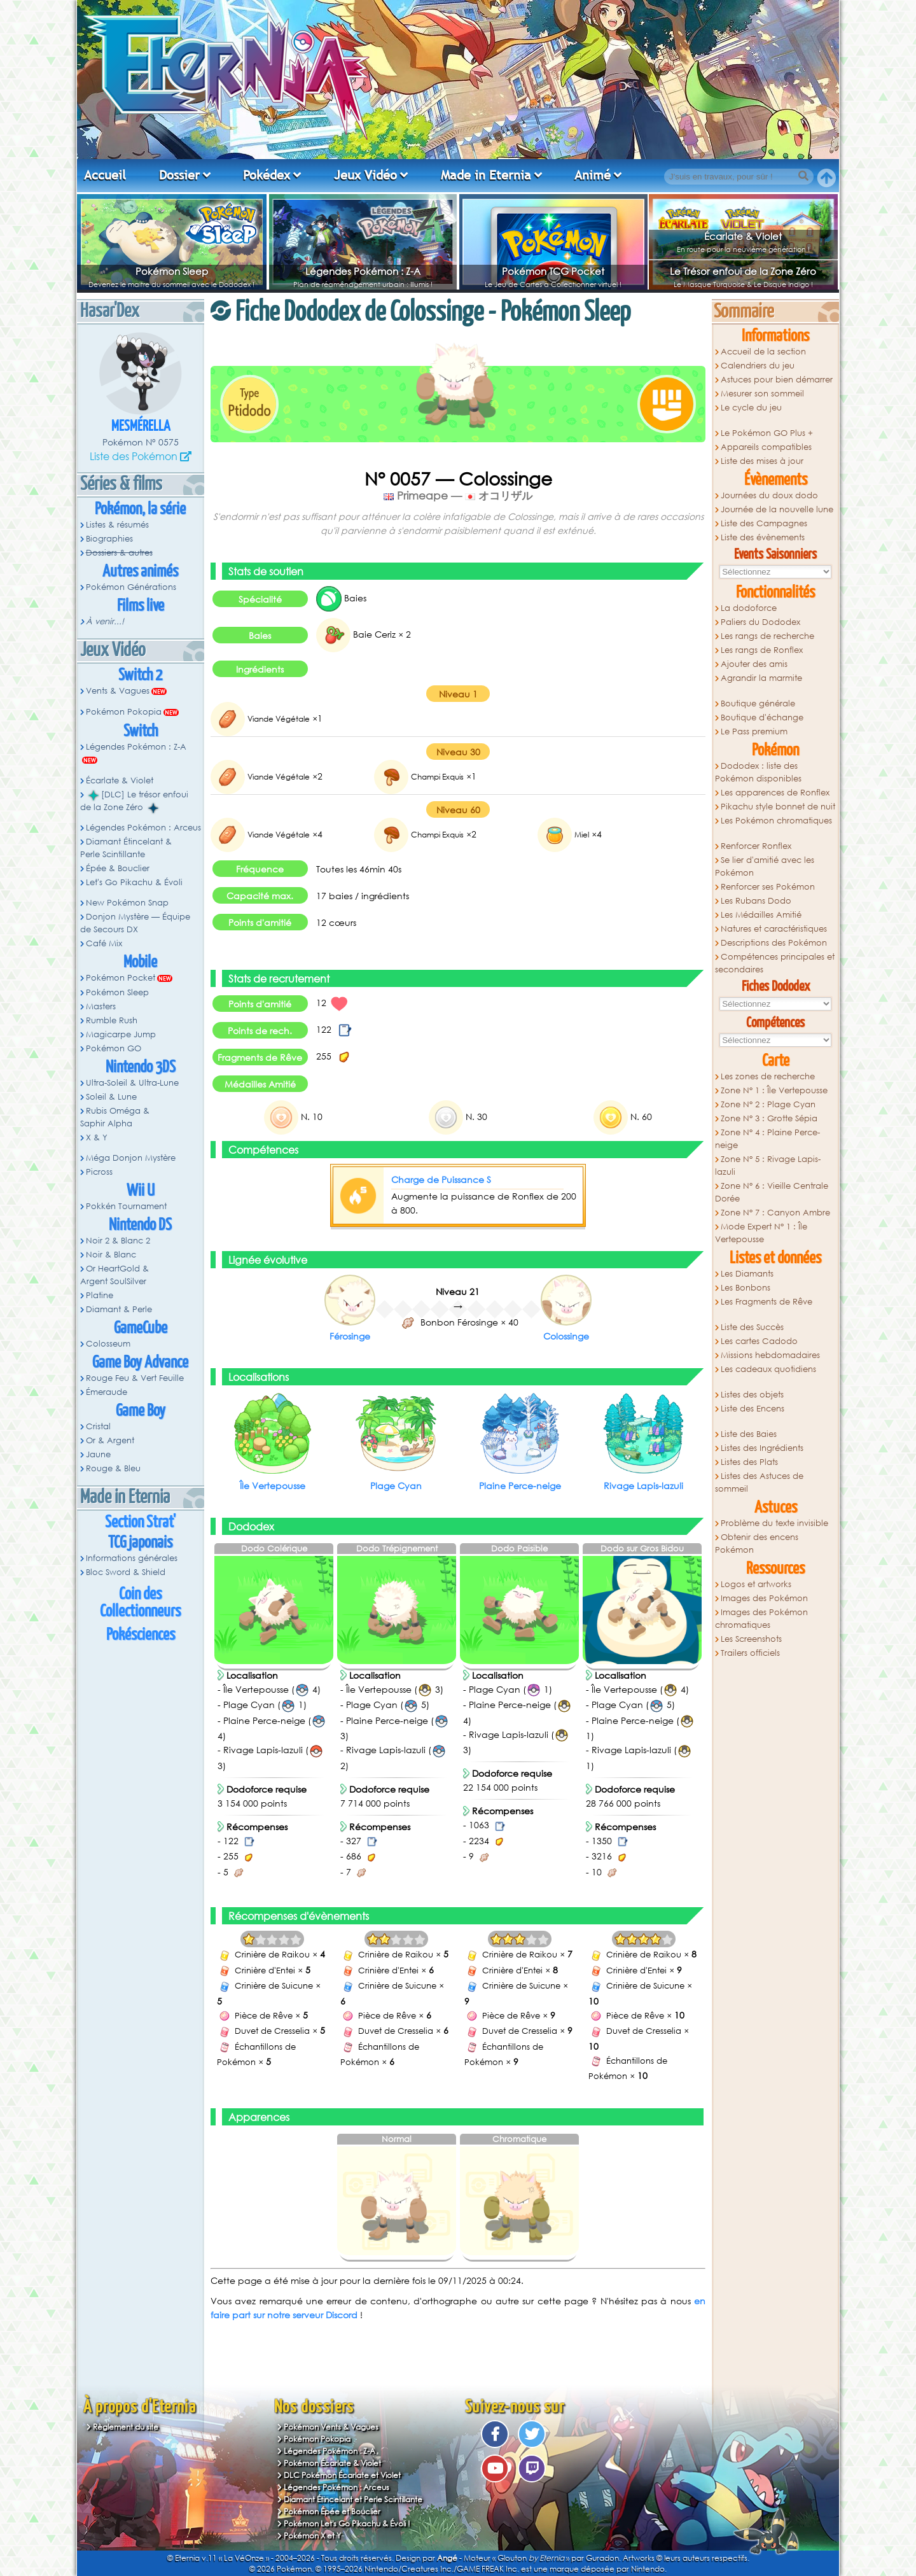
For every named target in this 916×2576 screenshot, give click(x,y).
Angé (447, 2557)
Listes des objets (752, 1394)
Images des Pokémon (764, 1598)
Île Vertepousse (272, 1486)
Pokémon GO (113, 1048)
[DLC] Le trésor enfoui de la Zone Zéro (134, 801)
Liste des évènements (763, 537)
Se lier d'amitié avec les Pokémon (764, 866)
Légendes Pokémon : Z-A (362, 271)
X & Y (97, 1137)
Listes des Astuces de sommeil (759, 1482)
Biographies (109, 538)
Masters (101, 1006)
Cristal (98, 1426)
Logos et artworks (756, 1584)
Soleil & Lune (111, 1096)
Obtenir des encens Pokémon (756, 1543)
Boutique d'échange (762, 717)
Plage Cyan (396, 1486)
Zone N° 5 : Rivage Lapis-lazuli (768, 1165)
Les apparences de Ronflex (775, 792)
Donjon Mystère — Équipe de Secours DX (135, 923)
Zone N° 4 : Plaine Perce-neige (767, 1139)
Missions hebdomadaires (770, 1355)
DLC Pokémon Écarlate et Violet (342, 2475)
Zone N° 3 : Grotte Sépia (769, 1118)
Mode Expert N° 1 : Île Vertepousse (761, 1233)
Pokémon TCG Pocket (553, 271)
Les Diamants (747, 1273)
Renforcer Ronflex (756, 846)
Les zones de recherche (768, 1076)
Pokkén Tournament (126, 1206)
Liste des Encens (752, 1408)
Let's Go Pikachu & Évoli (134, 882)
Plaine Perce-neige (520, 1486)
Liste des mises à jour (762, 461)
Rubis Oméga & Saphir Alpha (114, 1117)
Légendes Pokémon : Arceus (143, 827)
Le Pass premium (754, 731)
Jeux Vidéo (365, 175)
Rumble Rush (111, 1020)
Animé (592, 175)
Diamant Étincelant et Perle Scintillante (353, 2499)
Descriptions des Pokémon (774, 942)
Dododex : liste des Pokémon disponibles (758, 772)
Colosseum (108, 1343)
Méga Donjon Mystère (131, 1157)
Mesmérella (140, 426)
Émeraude (106, 1392)
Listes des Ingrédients (762, 1448)
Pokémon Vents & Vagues (331, 2426)
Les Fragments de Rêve (766, 1301)
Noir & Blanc (111, 1254)
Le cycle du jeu (751, 407)
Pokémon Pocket (120, 977)
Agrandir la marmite (761, 678)
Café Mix (104, 943)
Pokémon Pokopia (124, 711)
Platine (99, 1295)
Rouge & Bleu (113, 1468)
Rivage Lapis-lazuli (643, 1486)
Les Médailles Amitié (761, 914)
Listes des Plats (749, 1462)
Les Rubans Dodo (756, 900)
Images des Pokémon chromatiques (761, 1618)
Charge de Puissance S (441, 1179)
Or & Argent (110, 1440)
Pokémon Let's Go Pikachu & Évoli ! (347, 2523)
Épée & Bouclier (117, 868)
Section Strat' (140, 1522)
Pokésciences (140, 1635)
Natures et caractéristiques (774, 928)
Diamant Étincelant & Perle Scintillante (126, 848)
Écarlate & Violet (743, 236)
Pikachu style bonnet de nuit (778, 806)
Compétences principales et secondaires (775, 963)
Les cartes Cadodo (759, 1341)
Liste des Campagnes (764, 523)
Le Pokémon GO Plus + (767, 433)
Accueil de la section (763, 351)
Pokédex (266, 175)
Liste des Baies (749, 1434)
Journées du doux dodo (769, 495)
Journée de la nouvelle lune (777, 509)
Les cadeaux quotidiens (768, 1369)
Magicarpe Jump (121, 1034)
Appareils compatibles (766, 447)
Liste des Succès (752, 1327)
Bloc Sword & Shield (125, 1572)
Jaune (98, 1454)
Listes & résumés (117, 524)
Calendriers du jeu (758, 365)
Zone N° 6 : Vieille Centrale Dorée (771, 1192)
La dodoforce (749, 608)
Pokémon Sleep (171, 271)
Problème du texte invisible (774, 1523)
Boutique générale (758, 703)
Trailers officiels (750, 1653)
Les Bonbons (745, 1287)
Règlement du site (125, 2426)
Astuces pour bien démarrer (777, 379)
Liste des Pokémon (133, 456)
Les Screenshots (751, 1639)
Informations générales (131, 1558)
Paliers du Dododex (760, 622)
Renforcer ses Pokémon (768, 886)
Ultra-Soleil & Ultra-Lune (132, 1082)
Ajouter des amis (754, 664)
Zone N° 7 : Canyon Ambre (775, 1212)
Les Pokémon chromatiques (776, 820)
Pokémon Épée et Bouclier (332, 2511)
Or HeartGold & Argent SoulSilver (114, 1275)
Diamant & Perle (119, 1309)
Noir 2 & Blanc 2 (118, 1240)
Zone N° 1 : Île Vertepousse (774, 1090)
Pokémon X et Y (312, 2535)
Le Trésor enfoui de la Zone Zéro (743, 271)
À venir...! (105, 621)
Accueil (105, 175)
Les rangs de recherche (767, 636)
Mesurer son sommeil (762, 393)
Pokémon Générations (131, 587)
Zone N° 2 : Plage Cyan (768, 1104)
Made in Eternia (486, 175)
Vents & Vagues (117, 690)
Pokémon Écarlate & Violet (332, 2463)
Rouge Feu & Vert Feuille (135, 1378)
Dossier (179, 175)
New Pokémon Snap (127, 902)
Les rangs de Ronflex (762, 650)
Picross (99, 1171)
